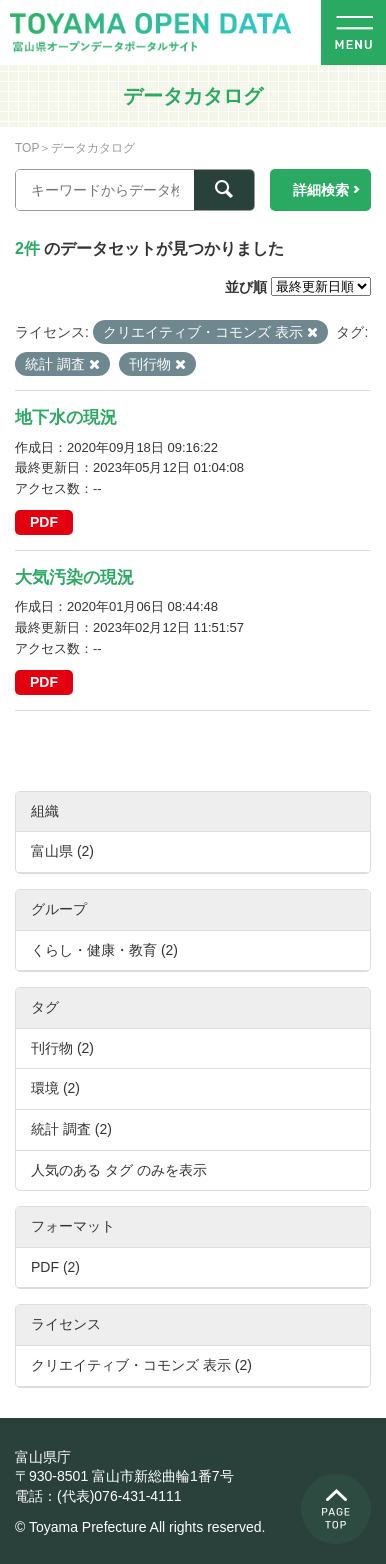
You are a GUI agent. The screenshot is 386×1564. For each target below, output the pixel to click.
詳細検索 (321, 190)
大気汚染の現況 (74, 577)
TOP (27, 148)
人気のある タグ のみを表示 (119, 1170)
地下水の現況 (66, 417)
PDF (44, 522)
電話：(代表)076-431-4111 (98, 1496)
